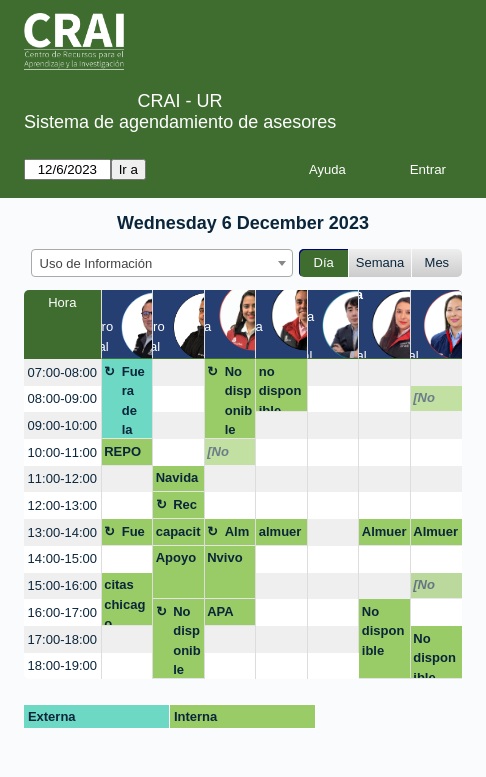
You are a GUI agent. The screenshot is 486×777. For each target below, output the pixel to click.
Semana (380, 262)
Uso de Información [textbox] (96, 263)
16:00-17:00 (62, 612)
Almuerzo (238, 535)
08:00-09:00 (62, 398)
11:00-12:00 (62, 478)
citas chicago (124, 601)
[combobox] (162, 263)
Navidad (177, 481)
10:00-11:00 (62, 452)
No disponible (238, 401)
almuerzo (280, 535)
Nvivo (224, 557)
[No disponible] (434, 401)
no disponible (280, 388)
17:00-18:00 (62, 639)
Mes (437, 262)
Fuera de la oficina (135, 401)
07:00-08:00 (62, 372)
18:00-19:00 (62, 665)
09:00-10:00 (62, 425)
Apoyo (176, 557)
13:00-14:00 (62, 532)
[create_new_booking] (178, 372)
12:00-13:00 (62, 505)
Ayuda (327, 169)
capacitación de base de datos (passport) (178, 535)
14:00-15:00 (62, 558)
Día (324, 262)
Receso (185, 508)
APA (220, 611)
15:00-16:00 (62, 585)
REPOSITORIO (125, 455)
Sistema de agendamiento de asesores (180, 122)
